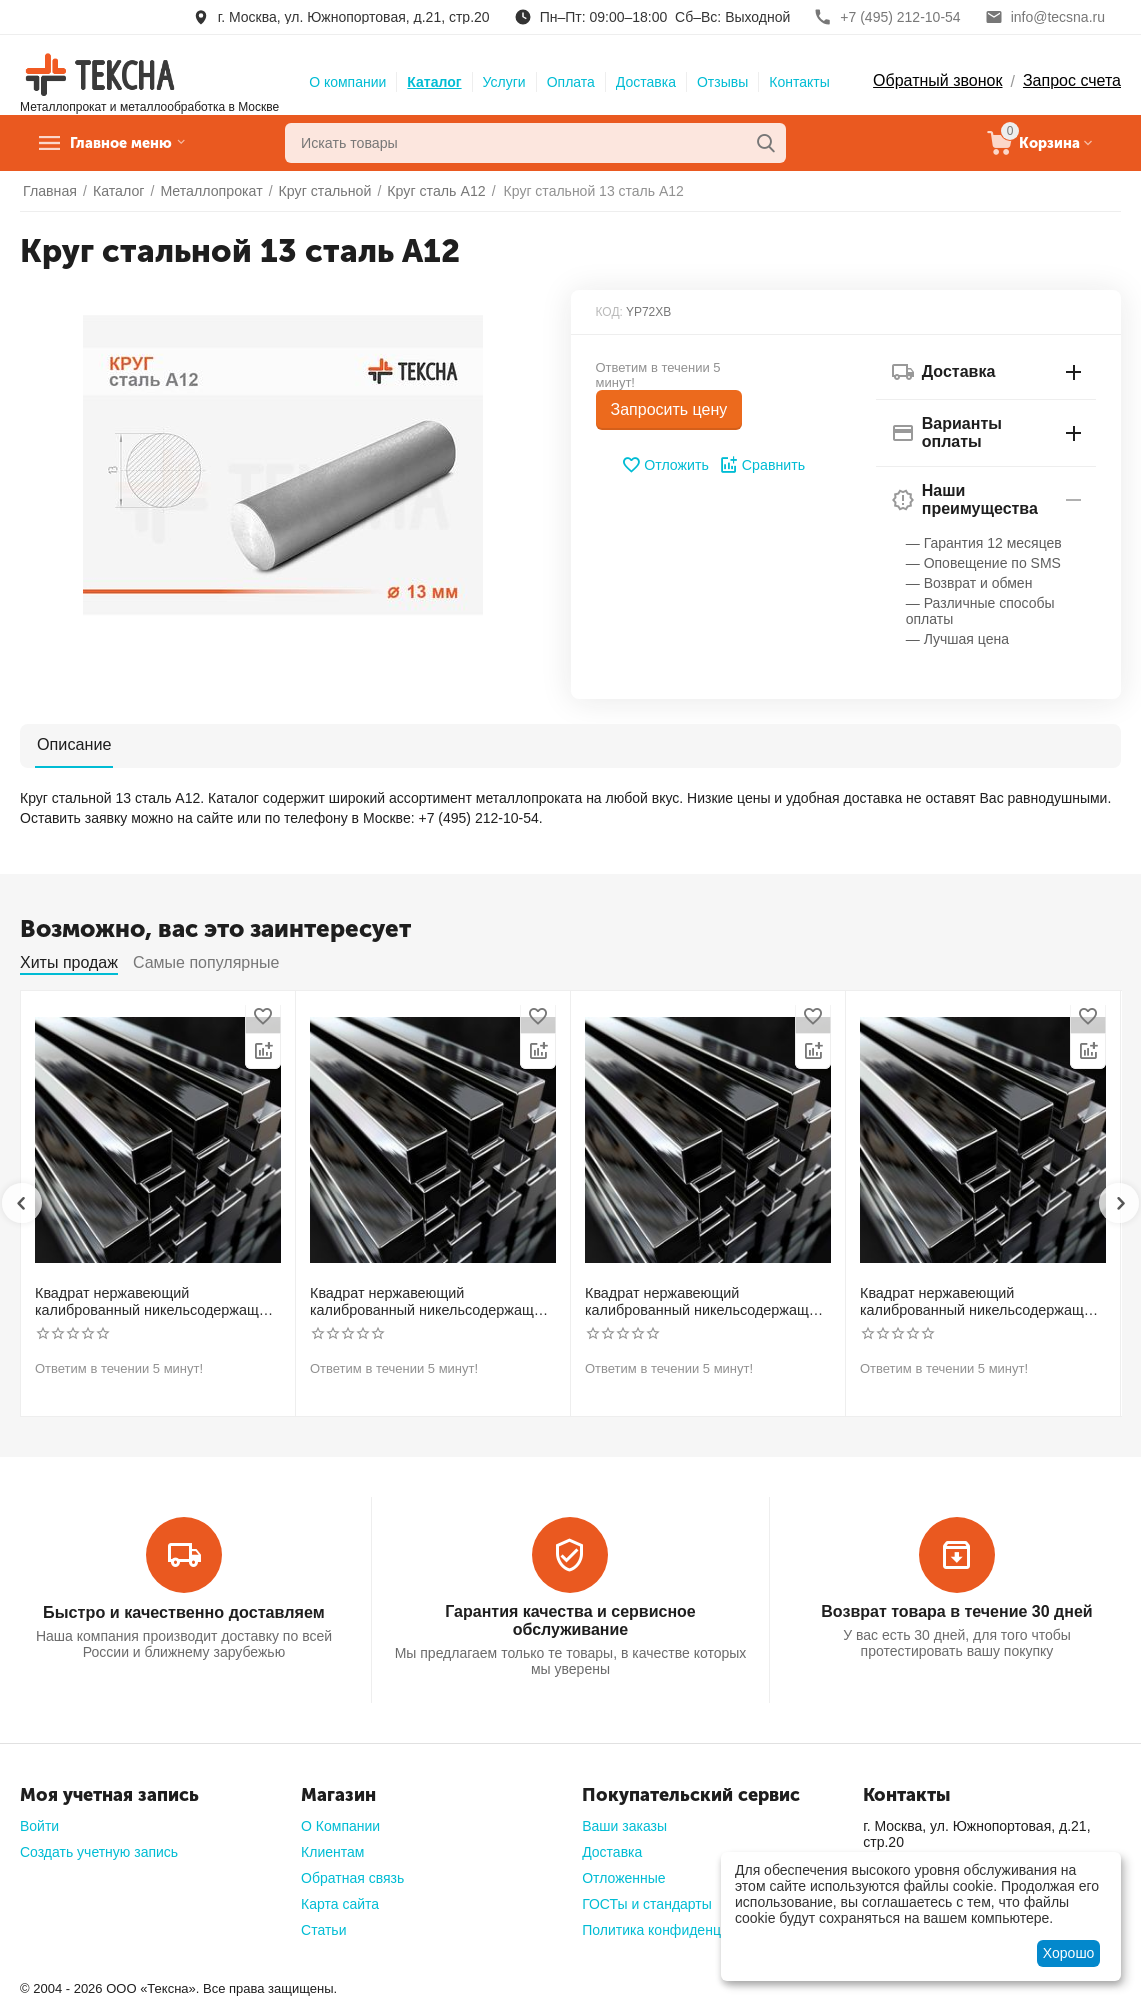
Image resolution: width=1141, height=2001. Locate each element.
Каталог (434, 82)
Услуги (504, 82)
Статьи (323, 1929)
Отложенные (623, 1877)
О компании (347, 82)
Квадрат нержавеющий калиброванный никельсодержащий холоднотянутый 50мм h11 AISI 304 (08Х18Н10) (976, 1302)
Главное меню (133, 143)
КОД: (609, 312)
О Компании (340, 1825)
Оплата (571, 82)
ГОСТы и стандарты (647, 1903)
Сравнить (761, 465)
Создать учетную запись (99, 1851)
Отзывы (722, 82)
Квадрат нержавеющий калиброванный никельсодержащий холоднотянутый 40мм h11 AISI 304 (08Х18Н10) (701, 1302)
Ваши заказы (624, 1825)
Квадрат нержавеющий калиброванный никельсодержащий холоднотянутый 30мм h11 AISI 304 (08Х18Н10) (151, 1302)
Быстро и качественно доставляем (184, 1610)
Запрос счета (1072, 80)
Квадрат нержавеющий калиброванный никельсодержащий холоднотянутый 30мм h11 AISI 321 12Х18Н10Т (426, 1302)
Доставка (646, 82)
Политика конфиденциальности (685, 1929)
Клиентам (332, 1851)
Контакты (799, 82)
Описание (72, 744)
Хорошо (1069, 1953)
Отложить (665, 465)
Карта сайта (340, 1903)
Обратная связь (352, 1877)
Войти (39, 1825)
